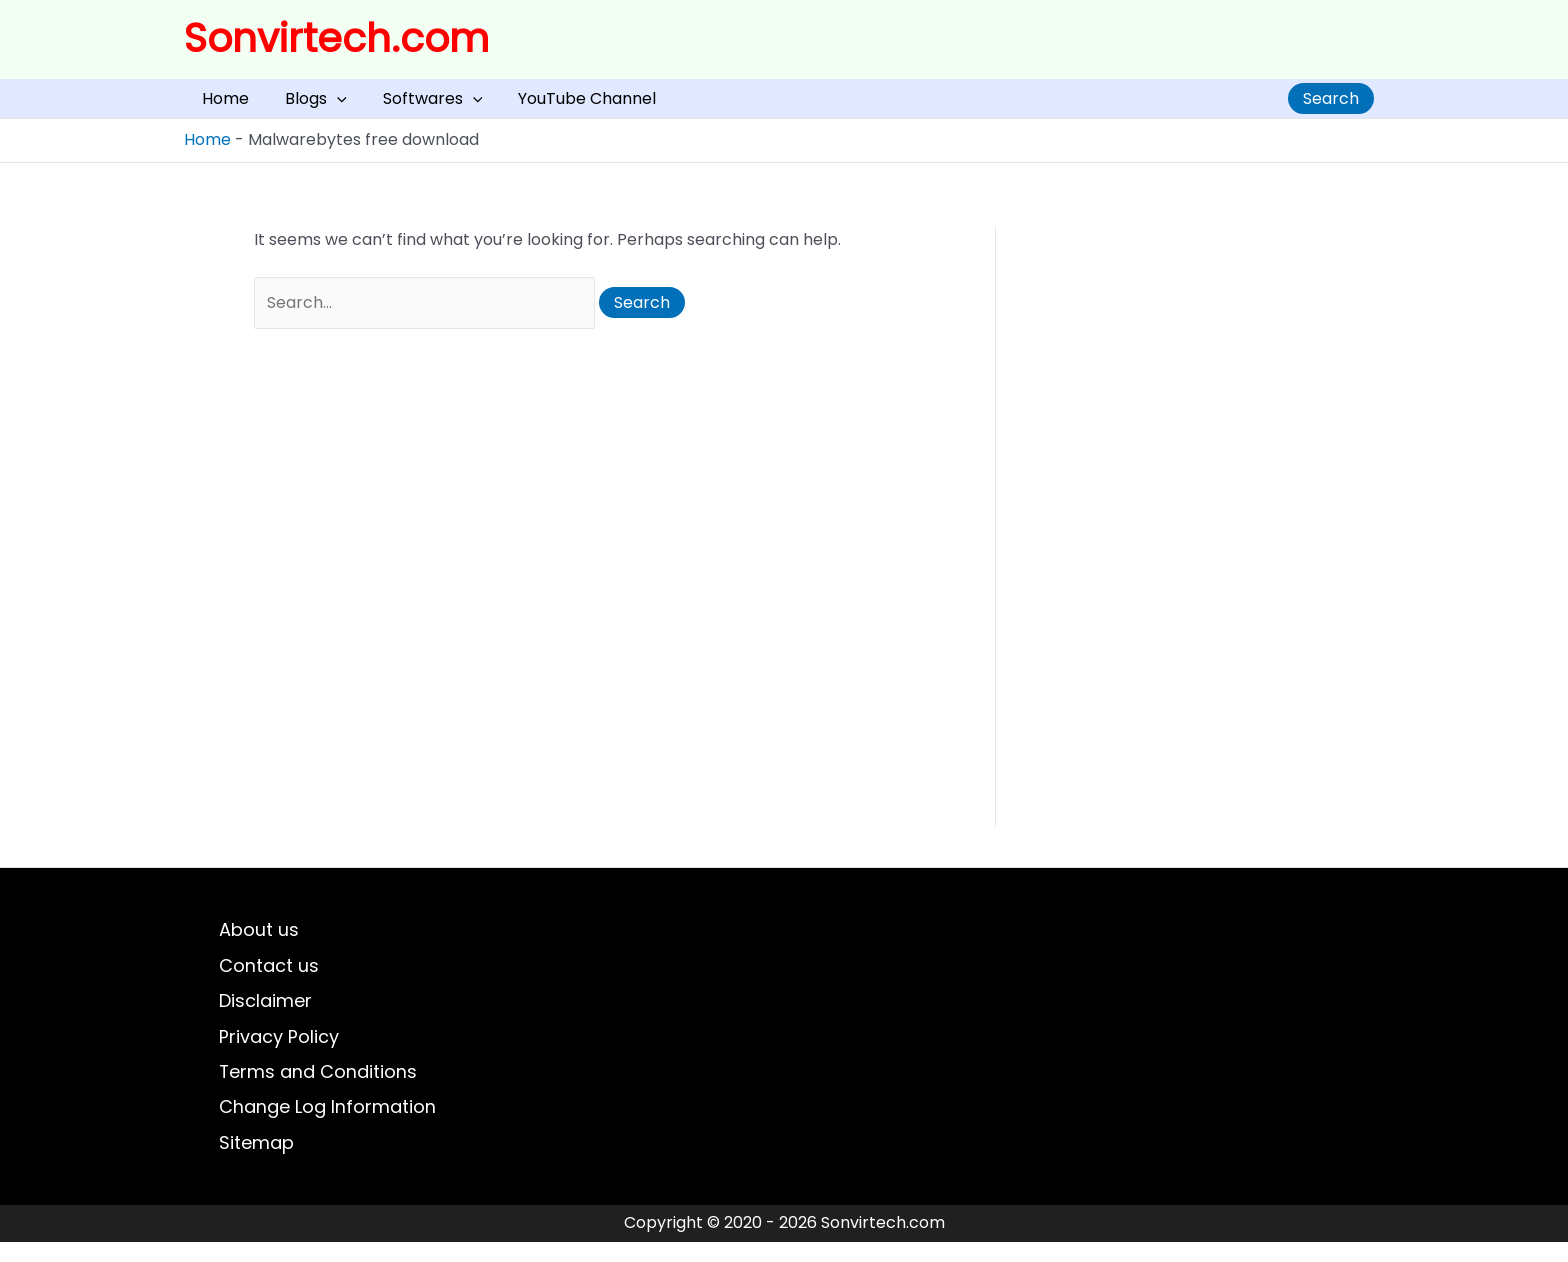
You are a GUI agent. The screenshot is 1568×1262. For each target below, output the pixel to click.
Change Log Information (327, 1125)
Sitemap (256, 1162)
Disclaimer (265, 1016)
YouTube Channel (517, 105)
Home (215, 105)
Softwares (383, 105)
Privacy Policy (279, 1052)
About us (259, 943)
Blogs (286, 105)
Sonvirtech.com (336, 38)
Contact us (269, 980)
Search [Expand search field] (1331, 105)
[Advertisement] (1184, 540)
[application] (307, 105)
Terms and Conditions (318, 1089)
